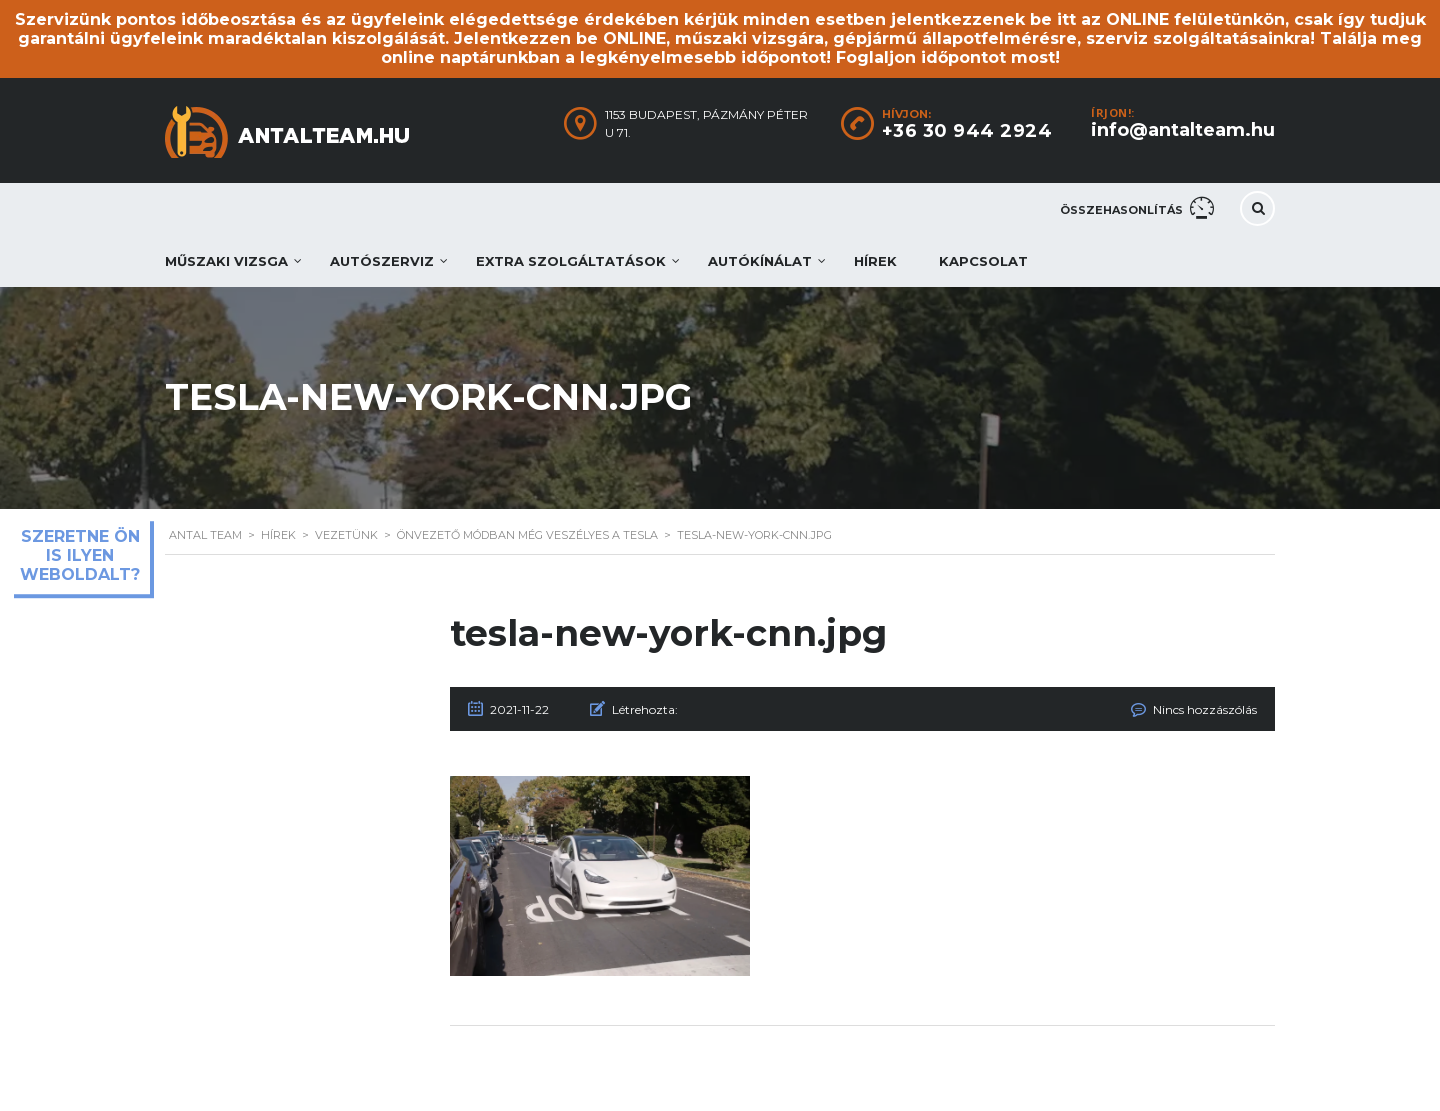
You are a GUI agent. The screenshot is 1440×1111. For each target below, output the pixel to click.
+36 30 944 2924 (967, 131)
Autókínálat (760, 261)
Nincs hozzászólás (1205, 709)
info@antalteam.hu (1183, 130)
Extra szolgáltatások (571, 261)
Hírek (875, 261)
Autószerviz (382, 261)
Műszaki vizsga (226, 261)
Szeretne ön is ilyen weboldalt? (80, 555)
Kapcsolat (983, 261)
